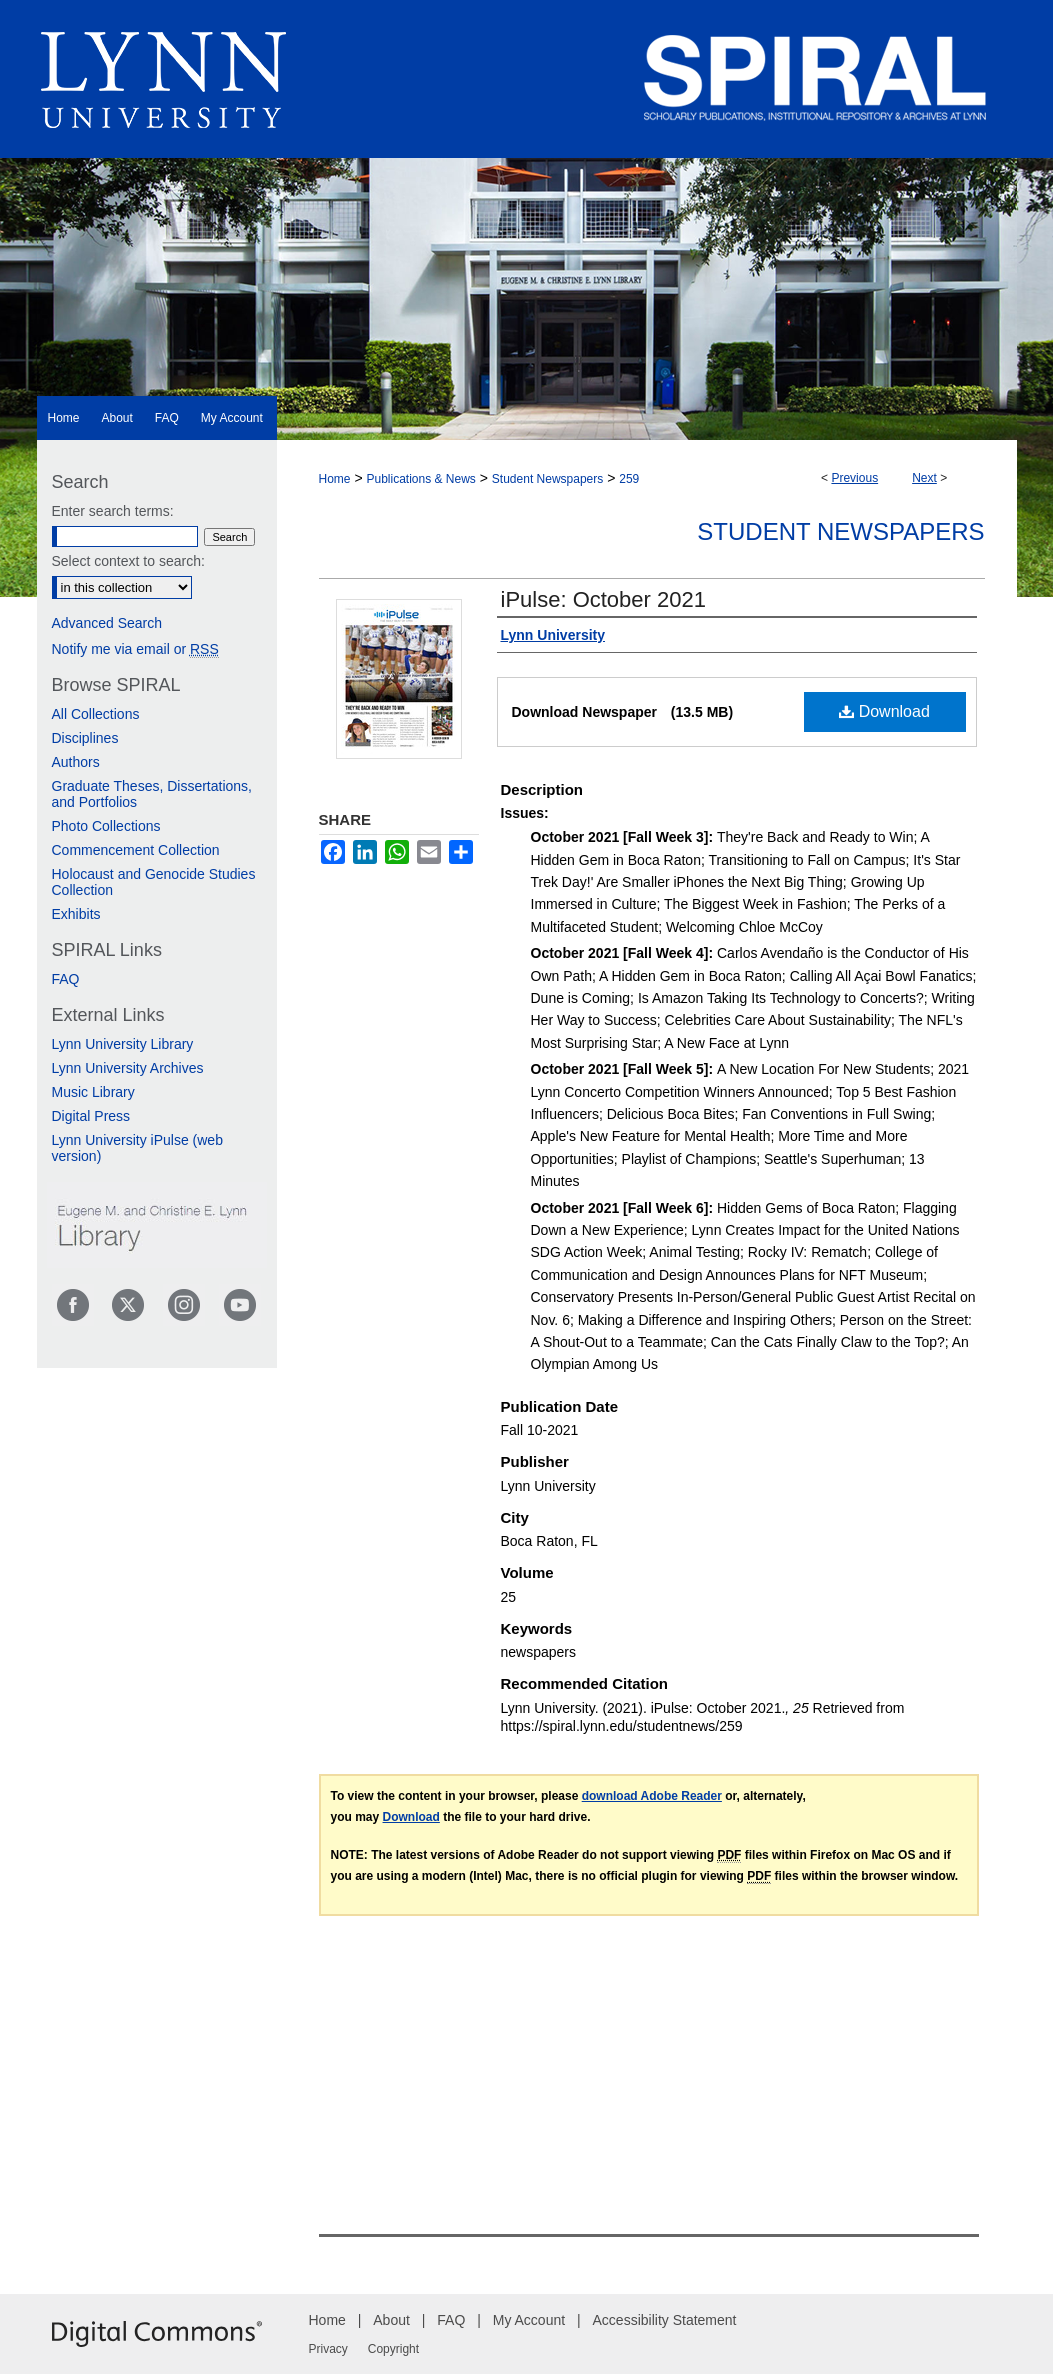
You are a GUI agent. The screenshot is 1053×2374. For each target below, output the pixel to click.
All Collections (96, 714)
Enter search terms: (113, 511)
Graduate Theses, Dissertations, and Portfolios (152, 794)
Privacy (328, 2349)
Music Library (93, 1092)
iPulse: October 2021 (603, 599)
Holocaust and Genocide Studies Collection (154, 882)
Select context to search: (128, 561)
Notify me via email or (135, 649)
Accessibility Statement (665, 2320)
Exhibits (76, 914)
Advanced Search (107, 623)
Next (924, 478)
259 (629, 479)
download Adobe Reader (652, 1796)
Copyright (393, 2349)
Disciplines (85, 738)
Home (335, 479)
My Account (529, 2320)
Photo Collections (106, 826)
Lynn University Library (123, 1044)
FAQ (66, 979)
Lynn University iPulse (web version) (137, 1148)
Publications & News (420, 479)
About (391, 2320)
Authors (76, 762)
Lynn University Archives (128, 1068)
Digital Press (91, 1116)
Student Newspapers (547, 479)
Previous (854, 478)
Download (884, 711)
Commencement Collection (136, 850)
